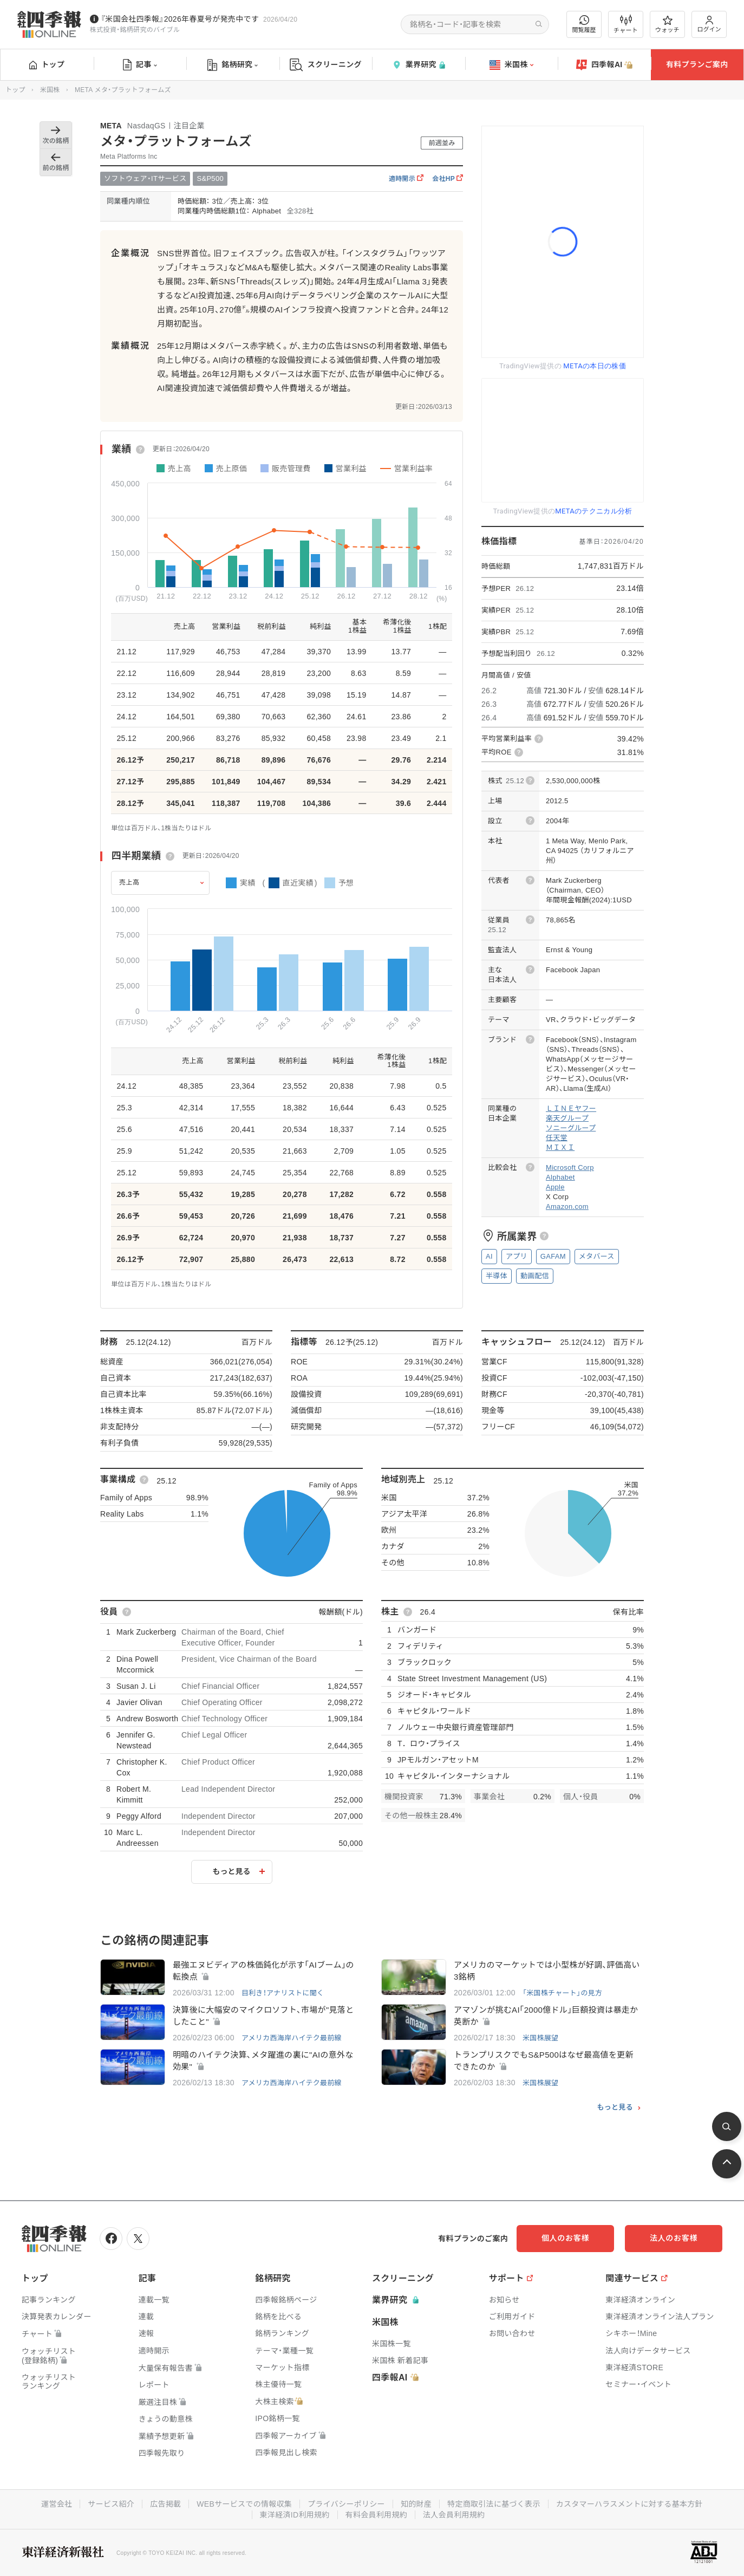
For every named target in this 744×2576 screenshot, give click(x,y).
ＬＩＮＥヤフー (571, 1108)
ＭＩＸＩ (560, 1147)
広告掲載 (165, 2504)
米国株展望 (541, 2038)
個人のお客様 (565, 2238)
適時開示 (406, 179)
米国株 (511, 65)
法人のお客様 (673, 2238)
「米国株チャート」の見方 (562, 1993)
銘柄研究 (232, 65)
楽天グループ (567, 1118)
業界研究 (418, 64)
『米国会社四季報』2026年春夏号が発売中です (180, 19)
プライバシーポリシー (346, 2504)
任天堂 (556, 1138)
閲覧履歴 (584, 24)
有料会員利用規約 (376, 2514)
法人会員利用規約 (454, 2514)
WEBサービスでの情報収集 (244, 2504)
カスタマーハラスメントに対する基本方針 (629, 2504)
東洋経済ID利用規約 (295, 2514)
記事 (140, 65)
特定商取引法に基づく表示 (493, 2504)
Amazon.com (567, 1206)
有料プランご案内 (697, 64)
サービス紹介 (111, 2504)
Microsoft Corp (570, 1167)
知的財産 (416, 2504)
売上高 (129, 882)
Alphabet (560, 1177)
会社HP (447, 179)
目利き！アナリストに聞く (283, 1993)
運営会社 (56, 2504)
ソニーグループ (571, 1128)
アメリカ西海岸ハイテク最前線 (292, 2038)
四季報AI (604, 65)
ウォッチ (667, 24)
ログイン (709, 24)
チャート (626, 24)
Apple (555, 1187)
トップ (46, 64)
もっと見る (232, 1871)
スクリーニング (326, 64)
